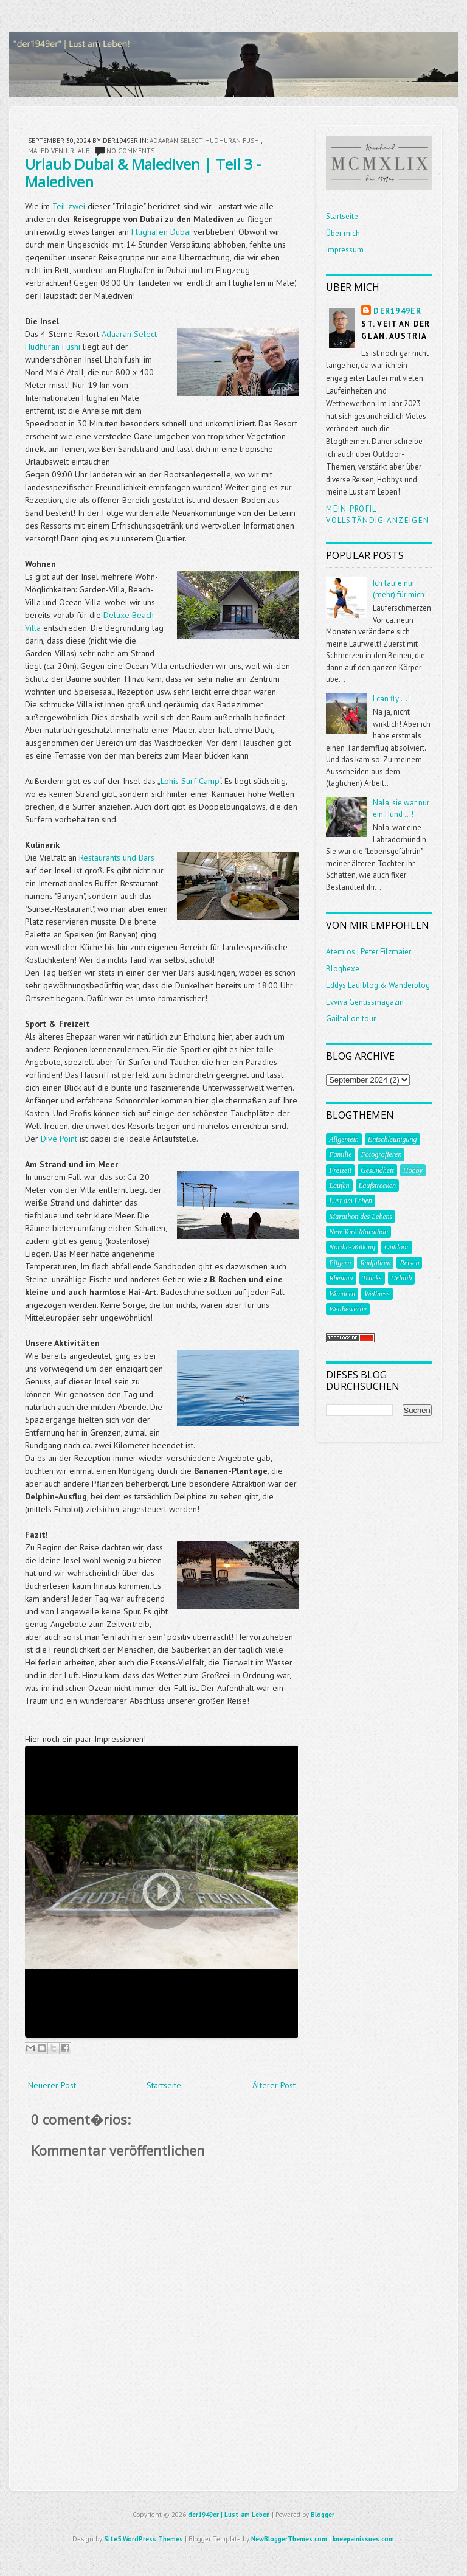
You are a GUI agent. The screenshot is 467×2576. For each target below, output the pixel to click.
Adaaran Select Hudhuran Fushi (205, 140)
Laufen (339, 1185)
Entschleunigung (392, 1139)
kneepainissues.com (363, 2539)
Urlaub (78, 151)
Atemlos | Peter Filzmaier (368, 951)
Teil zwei (68, 206)
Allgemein (344, 1139)
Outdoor (396, 1247)
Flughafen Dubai (161, 231)
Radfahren (375, 1262)
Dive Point (59, 1138)
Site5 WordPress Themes (143, 2539)
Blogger (322, 2514)
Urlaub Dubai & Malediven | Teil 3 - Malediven (143, 173)
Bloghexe (342, 968)
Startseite (164, 2085)
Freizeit (340, 1170)
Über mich (343, 233)
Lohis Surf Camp (190, 781)
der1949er (397, 311)
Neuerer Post (52, 2085)
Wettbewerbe (348, 1309)
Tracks (372, 1278)
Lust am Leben (350, 1200)
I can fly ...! (391, 698)
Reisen (409, 1262)
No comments (130, 151)
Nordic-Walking (352, 1247)
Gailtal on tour (351, 1018)
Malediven (45, 151)
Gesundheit (377, 1170)
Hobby (413, 1170)
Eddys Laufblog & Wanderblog (378, 985)
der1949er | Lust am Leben (229, 2514)
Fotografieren (381, 1154)
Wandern (342, 1294)
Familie (340, 1154)
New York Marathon (358, 1231)
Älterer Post (274, 2085)
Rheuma (341, 1278)
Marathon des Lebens (360, 1216)
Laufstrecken (377, 1185)
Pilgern (340, 1262)
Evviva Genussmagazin (365, 1002)
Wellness (377, 1294)
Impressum (345, 250)
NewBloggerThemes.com (289, 2539)
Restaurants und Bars (116, 857)
